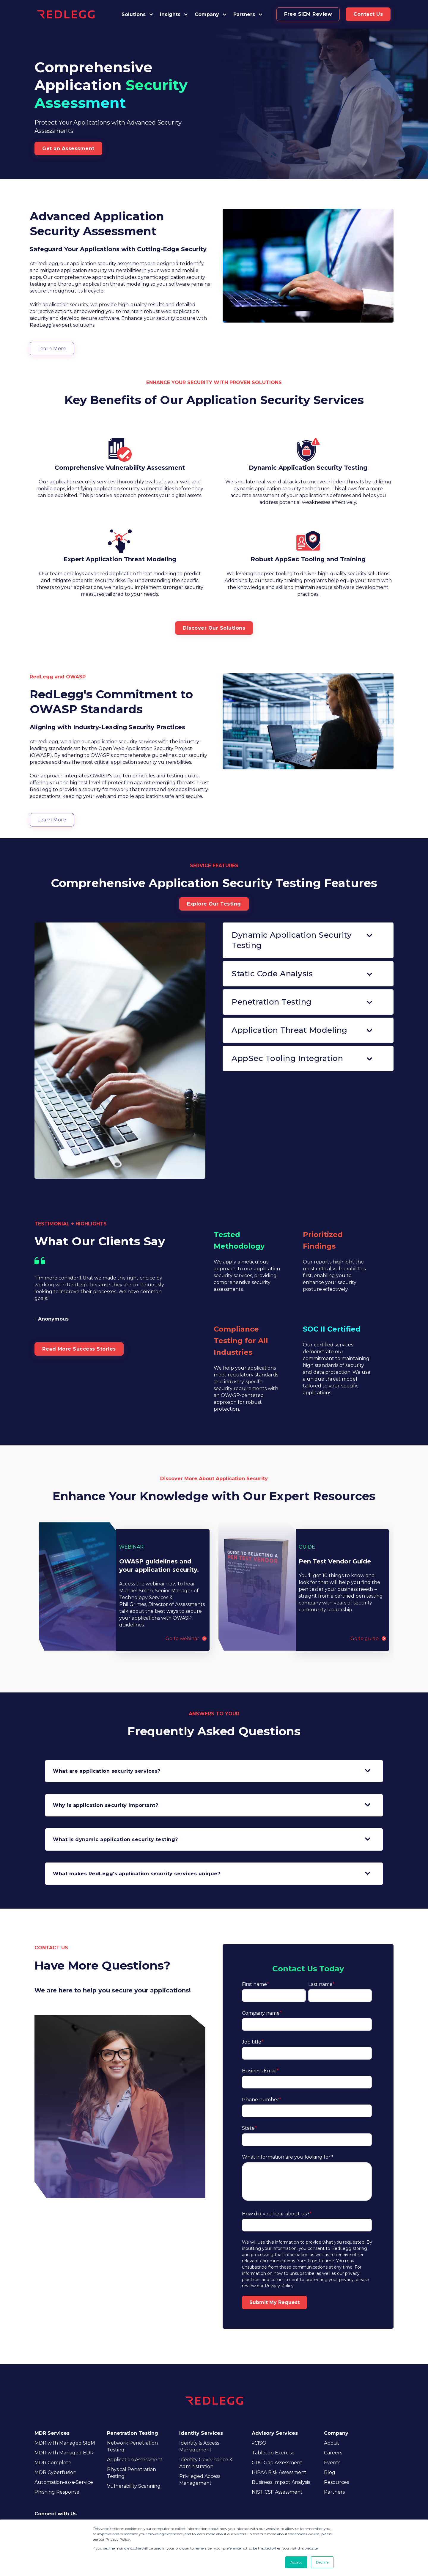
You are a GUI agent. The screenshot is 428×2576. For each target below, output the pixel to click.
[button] (248, 14)
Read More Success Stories (79, 1349)
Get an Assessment (68, 148)
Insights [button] (170, 14)
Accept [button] (296, 2562)
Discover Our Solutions (214, 628)
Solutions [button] (134, 14)
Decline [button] (322, 2562)
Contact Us (368, 14)
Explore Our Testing (214, 904)
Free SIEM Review (308, 14)
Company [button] (207, 14)
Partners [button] (244, 14)
